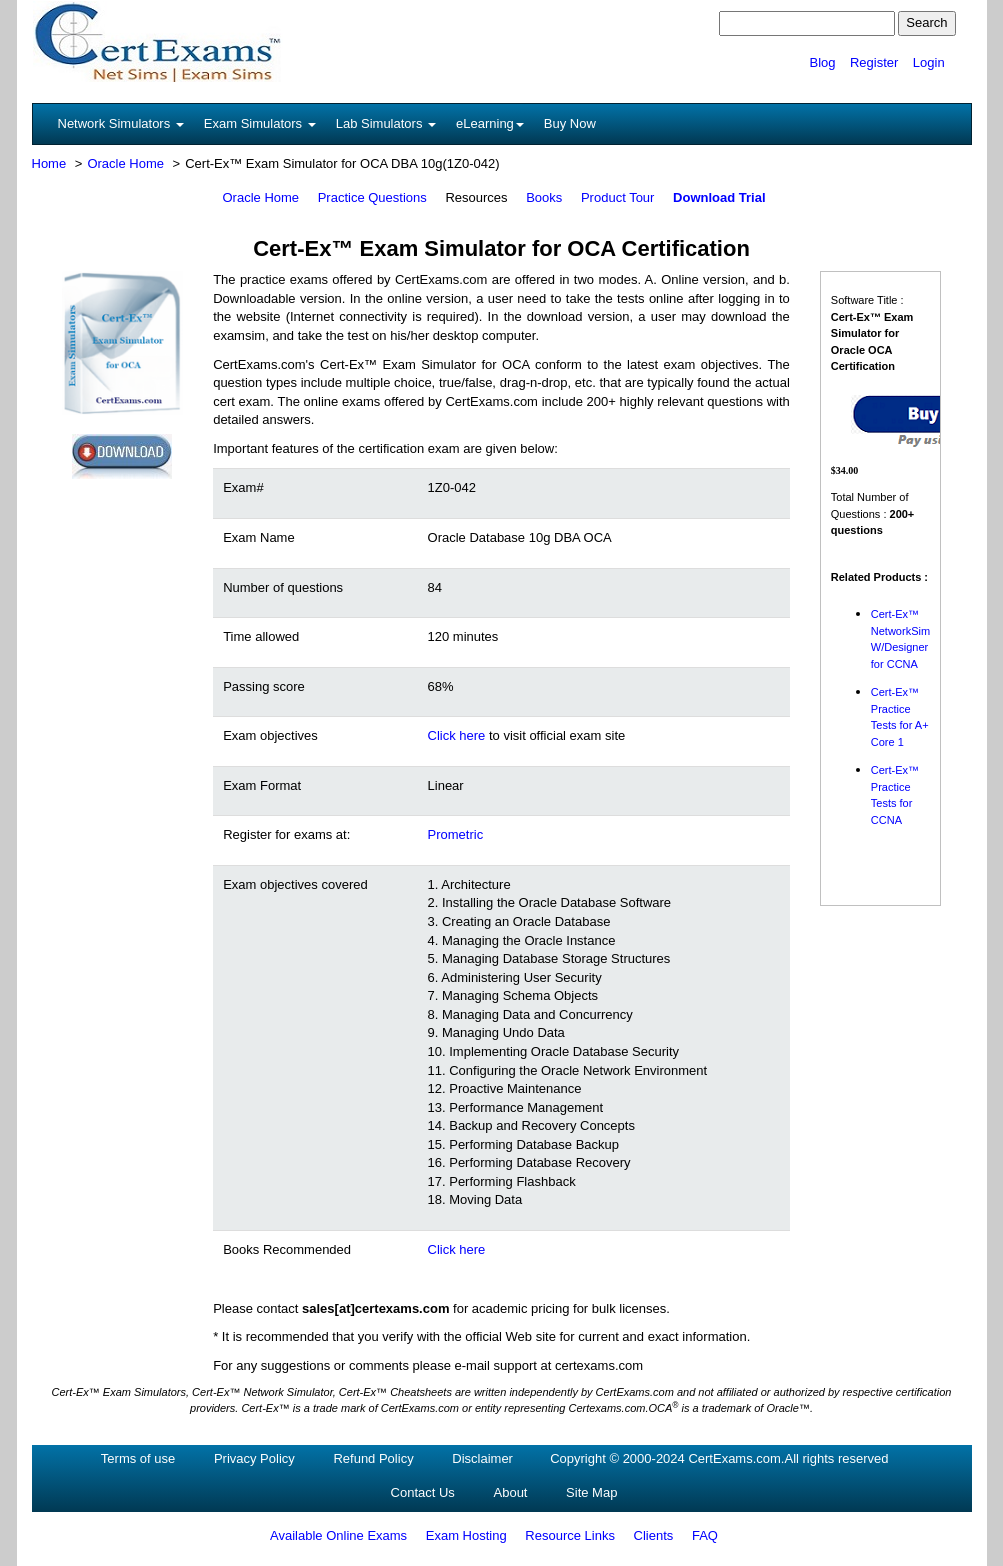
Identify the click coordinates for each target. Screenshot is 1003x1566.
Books (544, 197)
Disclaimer (482, 1458)
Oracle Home (125, 163)
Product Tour (617, 197)
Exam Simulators (260, 123)
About (511, 1492)
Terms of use (138, 1458)
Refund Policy (373, 1458)
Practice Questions (372, 197)
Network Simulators (121, 123)
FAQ (705, 1535)
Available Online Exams (338, 1535)
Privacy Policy (254, 1458)
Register (874, 62)
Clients (654, 1535)
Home (49, 163)
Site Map (591, 1492)
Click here (457, 735)
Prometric (456, 834)
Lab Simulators (386, 123)
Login (929, 62)
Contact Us (423, 1492)
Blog (822, 62)
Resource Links (570, 1535)
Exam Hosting (466, 1535)
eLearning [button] (490, 123)
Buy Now (570, 123)
